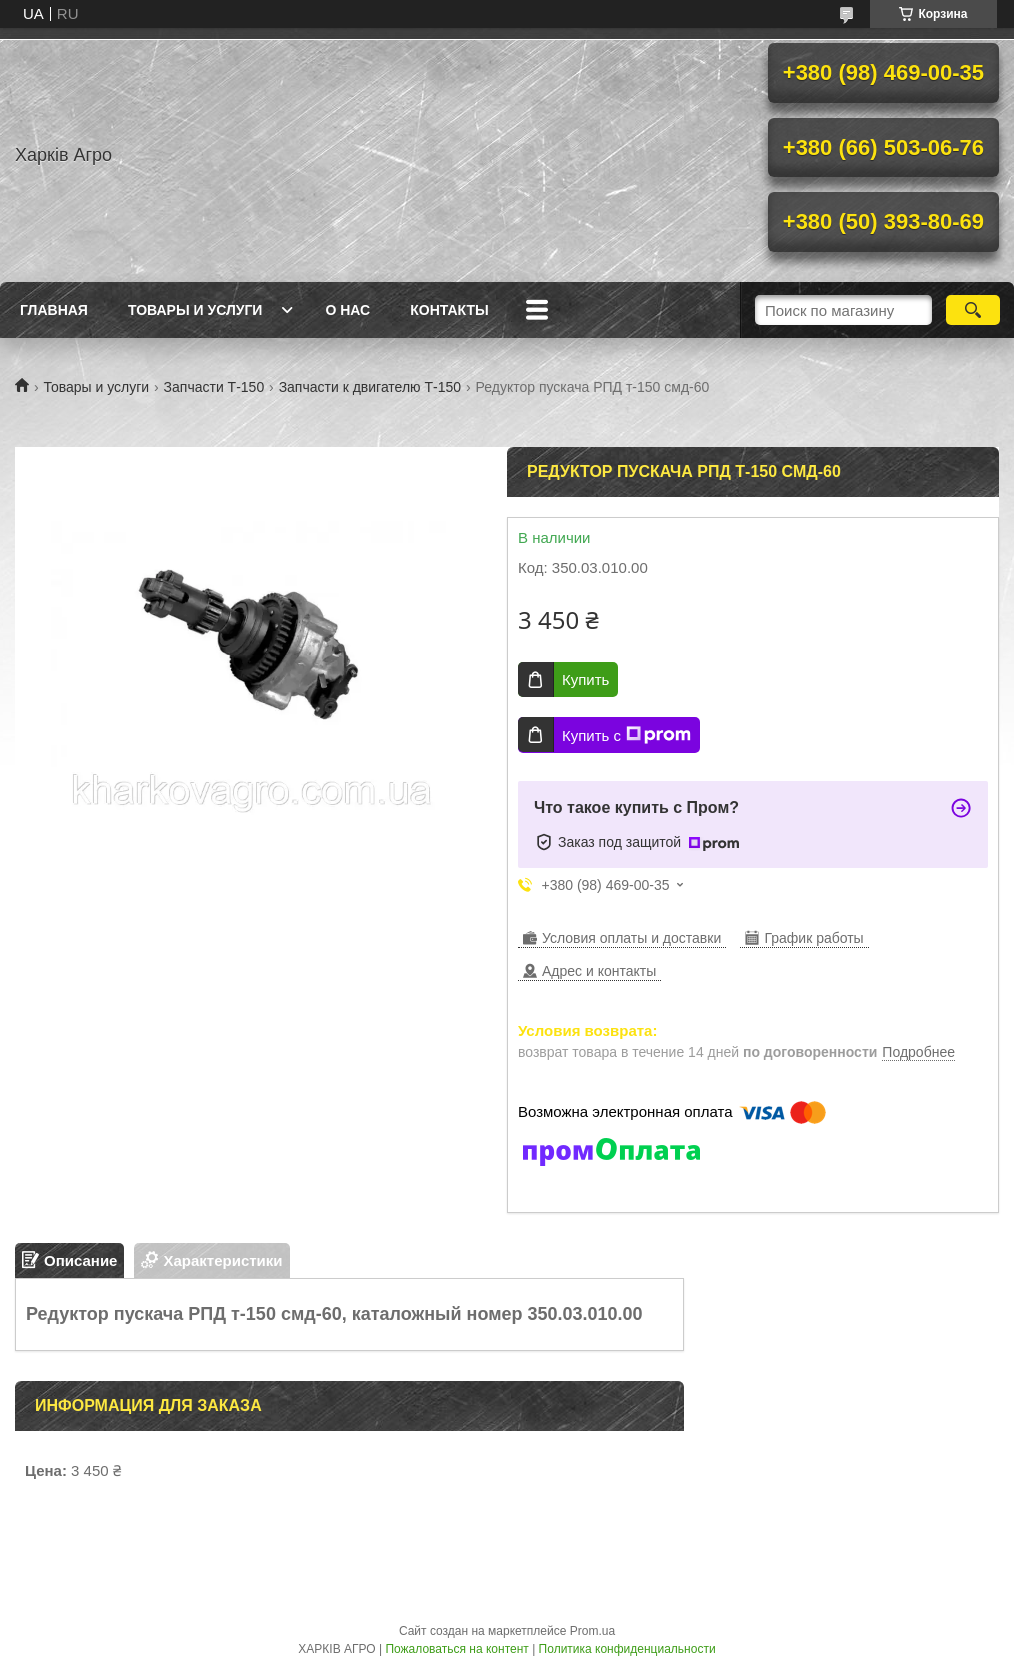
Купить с (626, 735)
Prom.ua (592, 1631)
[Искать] (973, 310)
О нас (347, 310)
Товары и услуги (195, 310)
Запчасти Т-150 (214, 387)
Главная (54, 310)
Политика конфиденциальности (627, 1649)
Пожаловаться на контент (456, 1649)
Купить (585, 679)
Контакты (449, 310)
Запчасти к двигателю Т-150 (370, 387)
